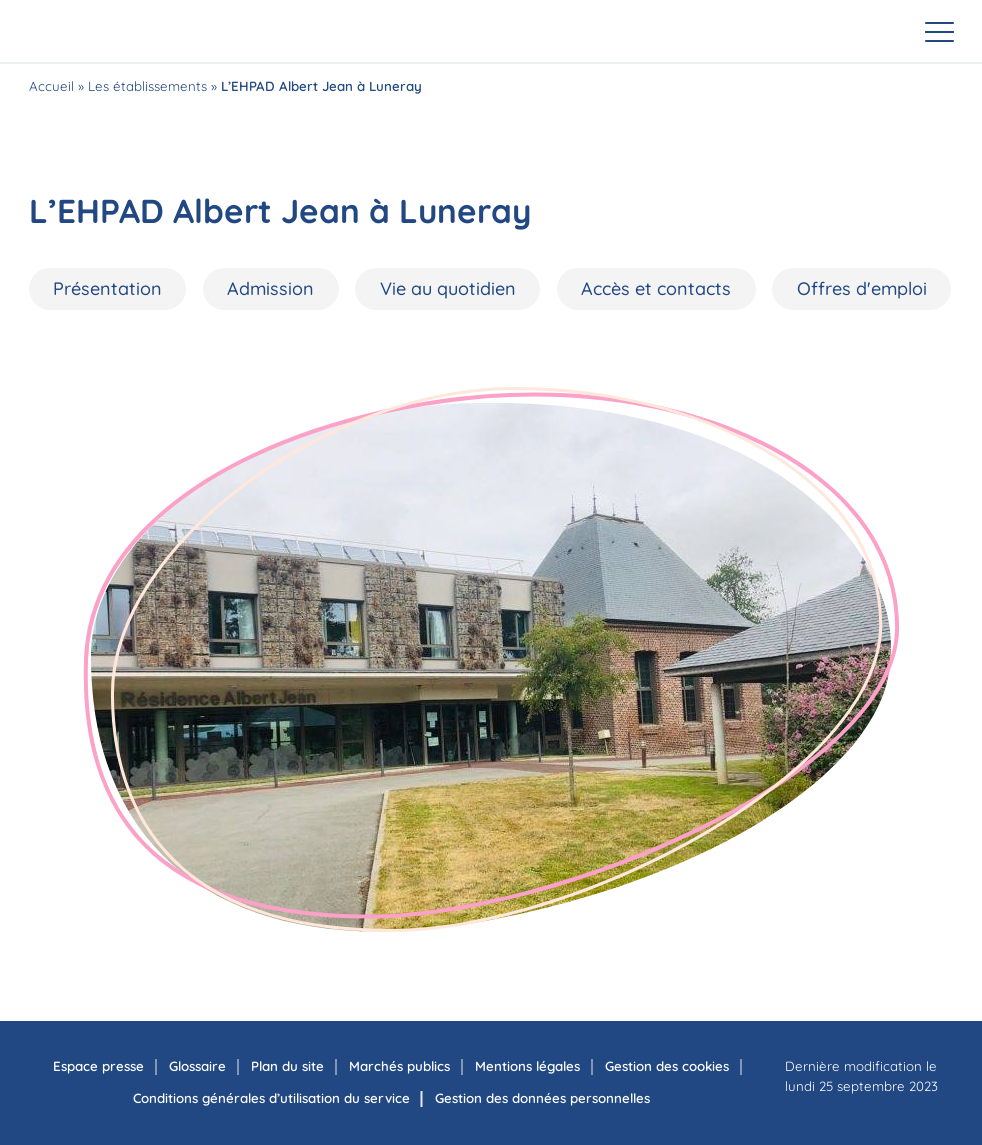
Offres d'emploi (862, 288)
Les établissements (147, 86)
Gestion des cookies (667, 1066)
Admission (270, 288)
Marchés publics (399, 1066)
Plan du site (287, 1066)
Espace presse (98, 1066)
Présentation (107, 288)
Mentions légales (527, 1066)
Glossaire (197, 1066)
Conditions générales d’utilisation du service (271, 1098)
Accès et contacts (656, 288)
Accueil (51, 86)
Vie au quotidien (448, 288)
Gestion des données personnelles (542, 1098)
